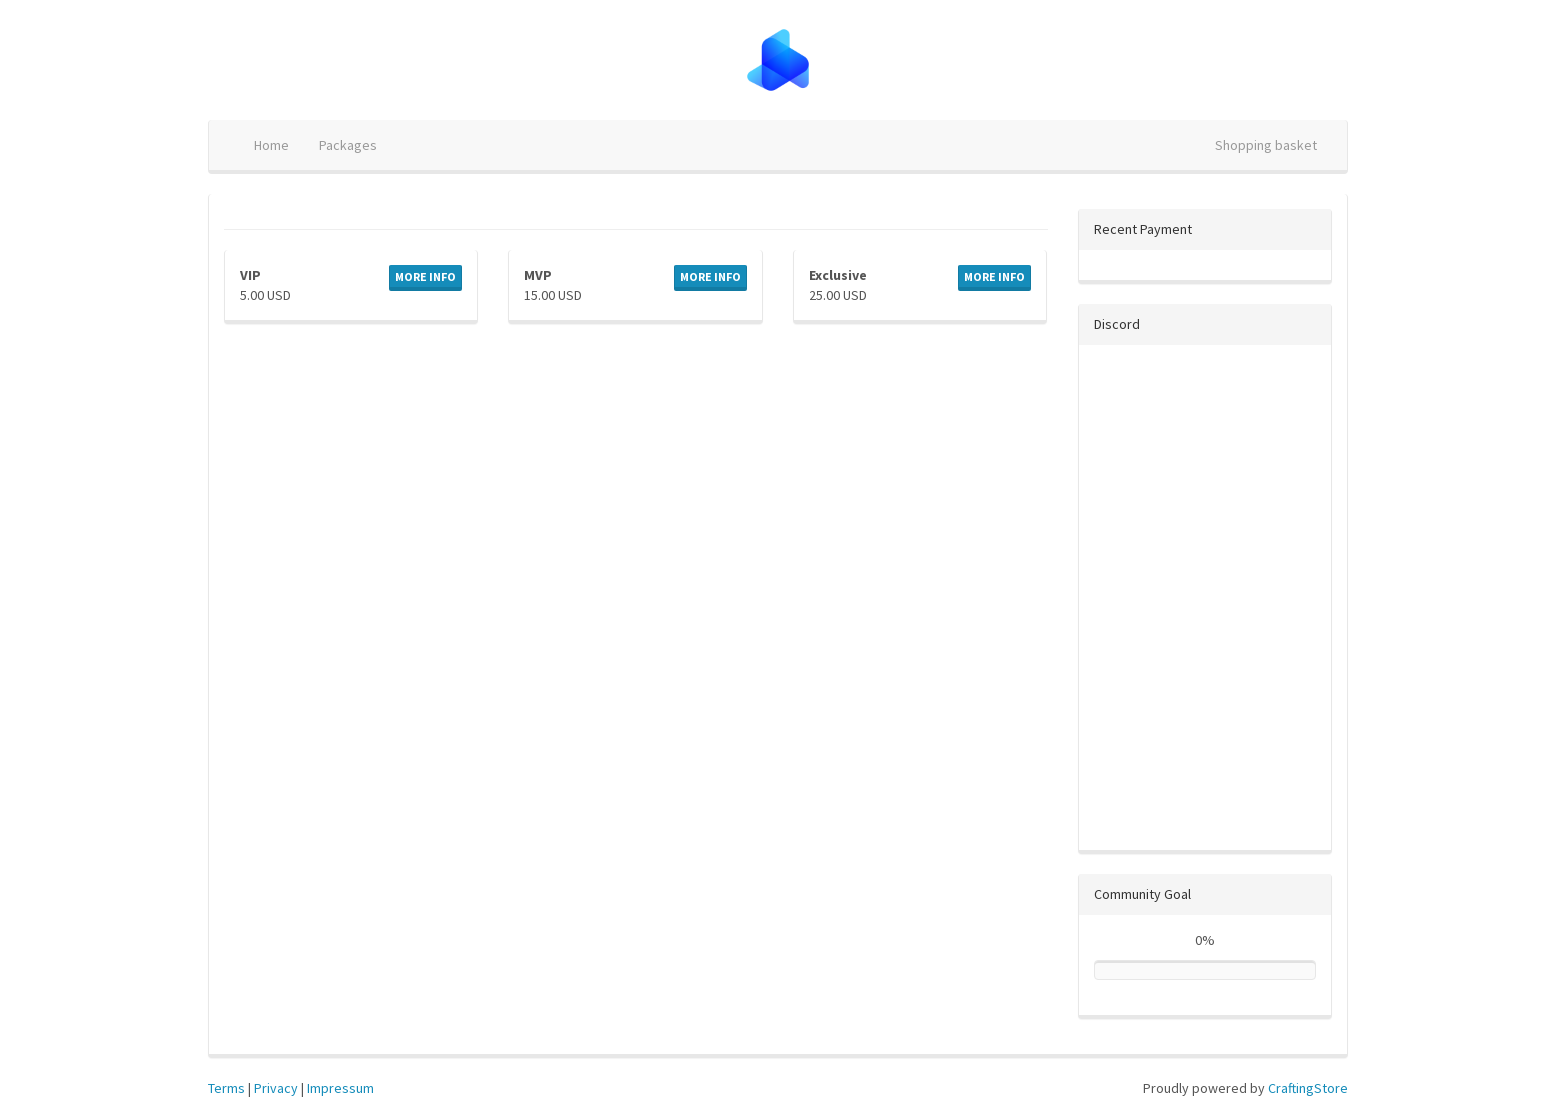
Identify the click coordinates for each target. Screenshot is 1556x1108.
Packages (348, 145)
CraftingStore (1308, 1088)
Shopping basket (1266, 145)
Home (271, 145)
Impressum (340, 1088)
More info (425, 276)
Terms (226, 1088)
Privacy (276, 1088)
